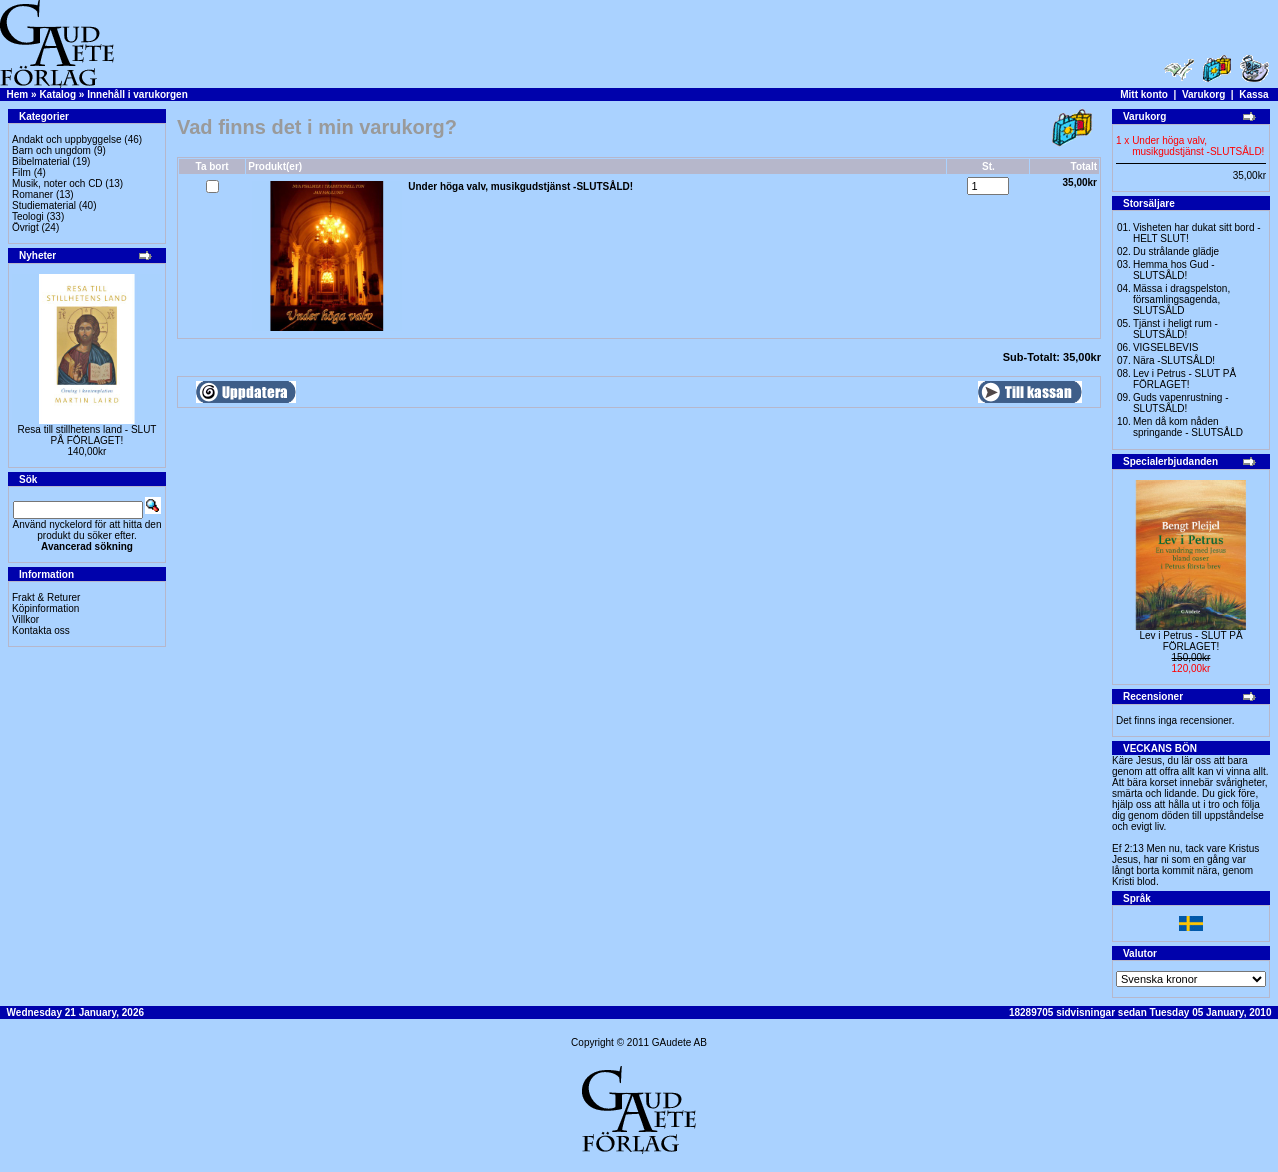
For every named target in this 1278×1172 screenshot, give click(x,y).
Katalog (57, 94)
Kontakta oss (41, 630)
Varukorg (1203, 94)
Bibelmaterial (41, 161)
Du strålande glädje (1176, 251)
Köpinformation (45, 608)
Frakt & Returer (46, 597)
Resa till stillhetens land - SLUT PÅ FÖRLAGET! (87, 435)
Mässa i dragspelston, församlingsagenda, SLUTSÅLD (1181, 299)
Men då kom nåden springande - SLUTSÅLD (1188, 427)
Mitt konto (1144, 94)
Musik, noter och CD (57, 183)
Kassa (1253, 94)
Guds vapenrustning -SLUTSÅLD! (1181, 403)
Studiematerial (44, 205)
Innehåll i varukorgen (137, 94)
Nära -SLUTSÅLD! (1174, 360)
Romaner (32, 194)
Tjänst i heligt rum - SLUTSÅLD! (1175, 329)
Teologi (28, 216)
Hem (18, 94)
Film (21, 172)
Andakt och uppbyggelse (67, 139)
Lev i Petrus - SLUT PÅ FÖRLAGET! (1184, 379)
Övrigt (25, 227)
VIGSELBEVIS (1166, 347)
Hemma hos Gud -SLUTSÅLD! (1174, 270)
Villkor (25, 619)
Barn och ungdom (51, 150)
